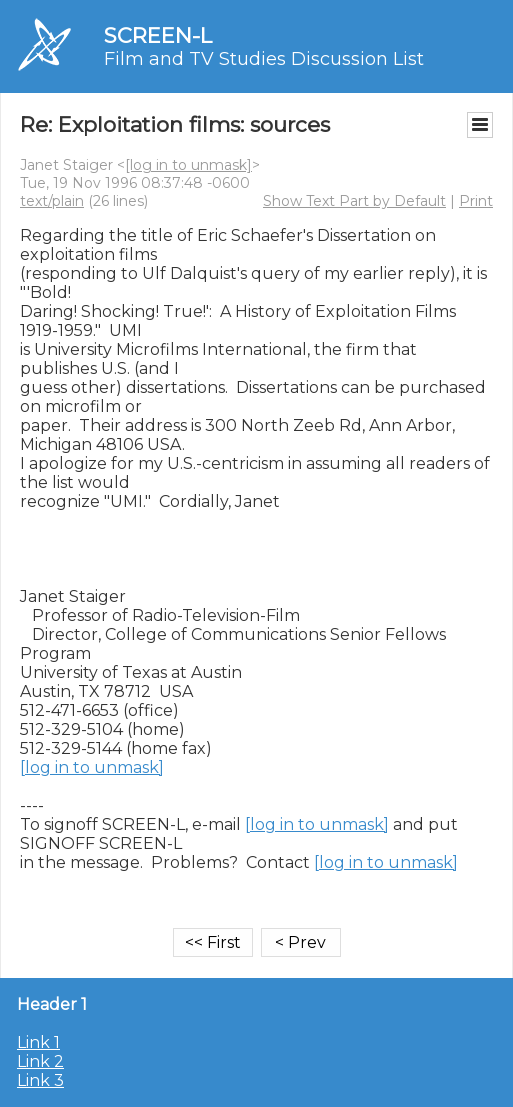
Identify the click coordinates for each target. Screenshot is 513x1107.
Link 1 (38, 1042)
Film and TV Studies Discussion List (264, 59)
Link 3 (40, 1080)
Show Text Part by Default (354, 201)
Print (476, 201)
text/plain (52, 201)
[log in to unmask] (188, 165)
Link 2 (40, 1061)
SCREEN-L (158, 35)
